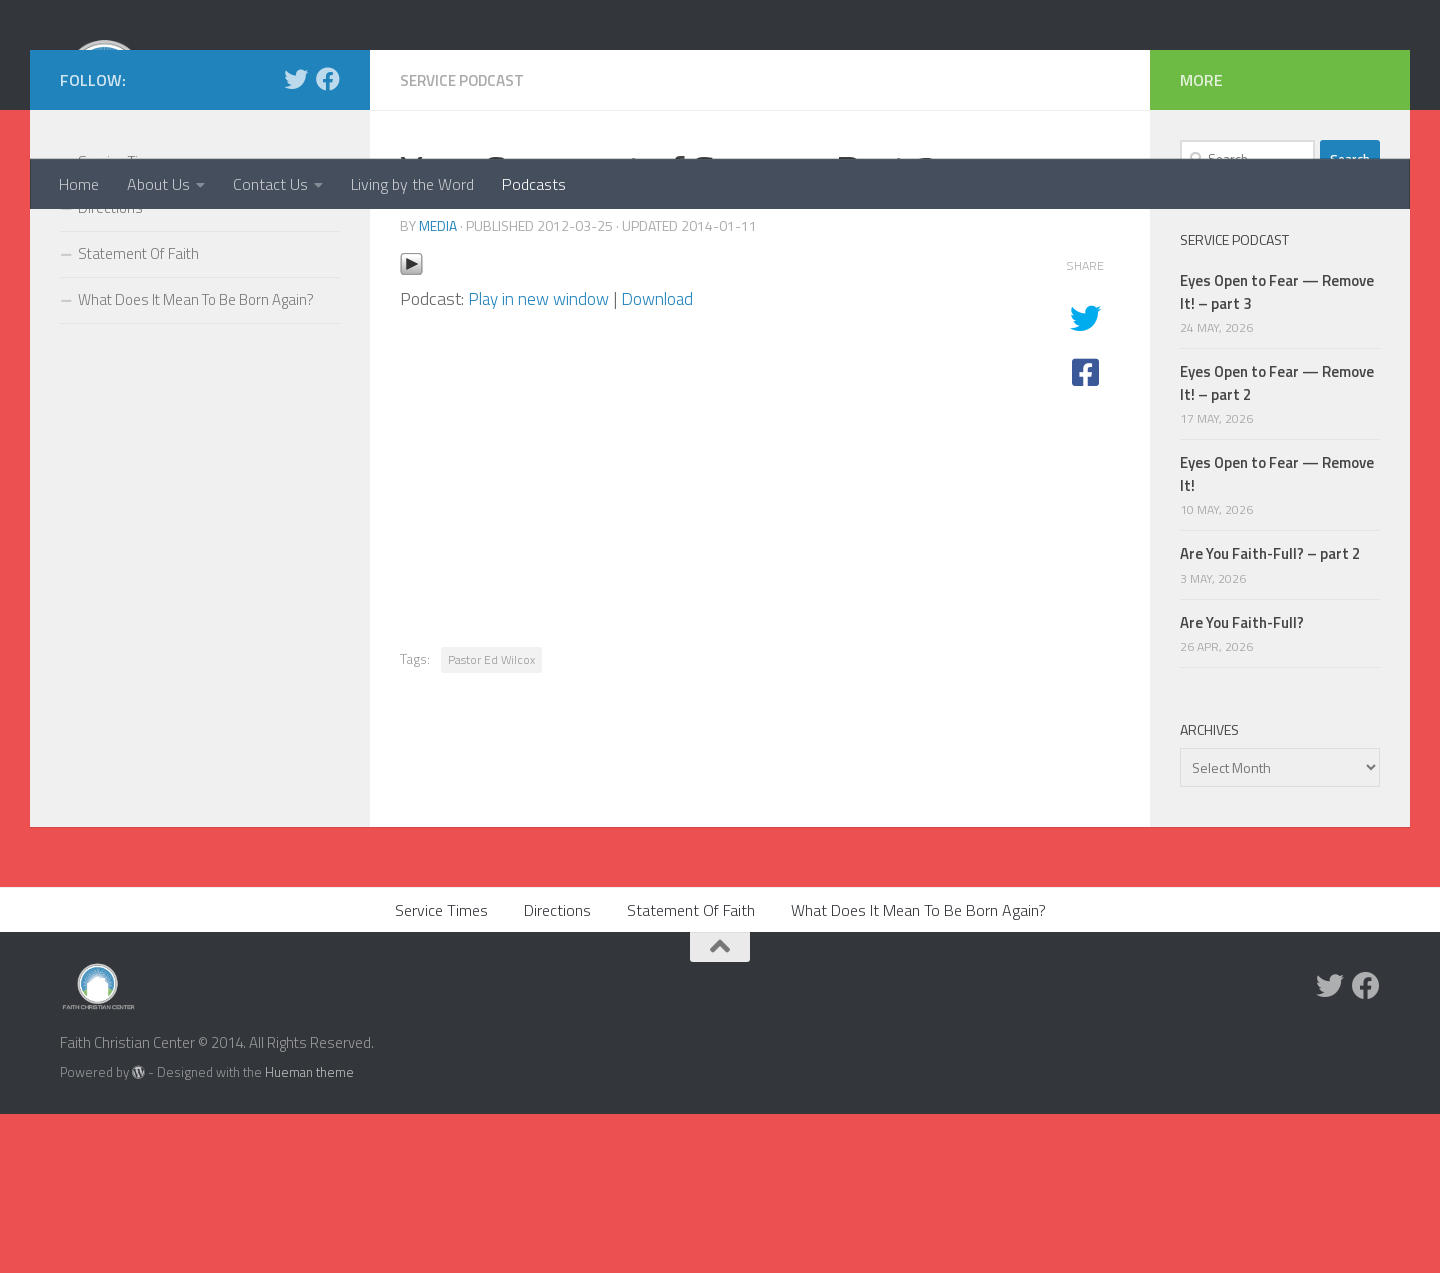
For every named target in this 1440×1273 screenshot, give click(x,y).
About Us (158, 184)
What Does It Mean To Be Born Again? (196, 458)
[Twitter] (296, 238)
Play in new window (541, 456)
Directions (110, 366)
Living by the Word (412, 184)
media (438, 383)
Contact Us (270, 184)
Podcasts (534, 184)
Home (79, 184)
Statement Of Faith (138, 412)
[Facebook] (328, 238)
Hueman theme (309, 1231)
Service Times (122, 320)
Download (664, 456)
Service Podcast (466, 239)
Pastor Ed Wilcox (491, 817)
